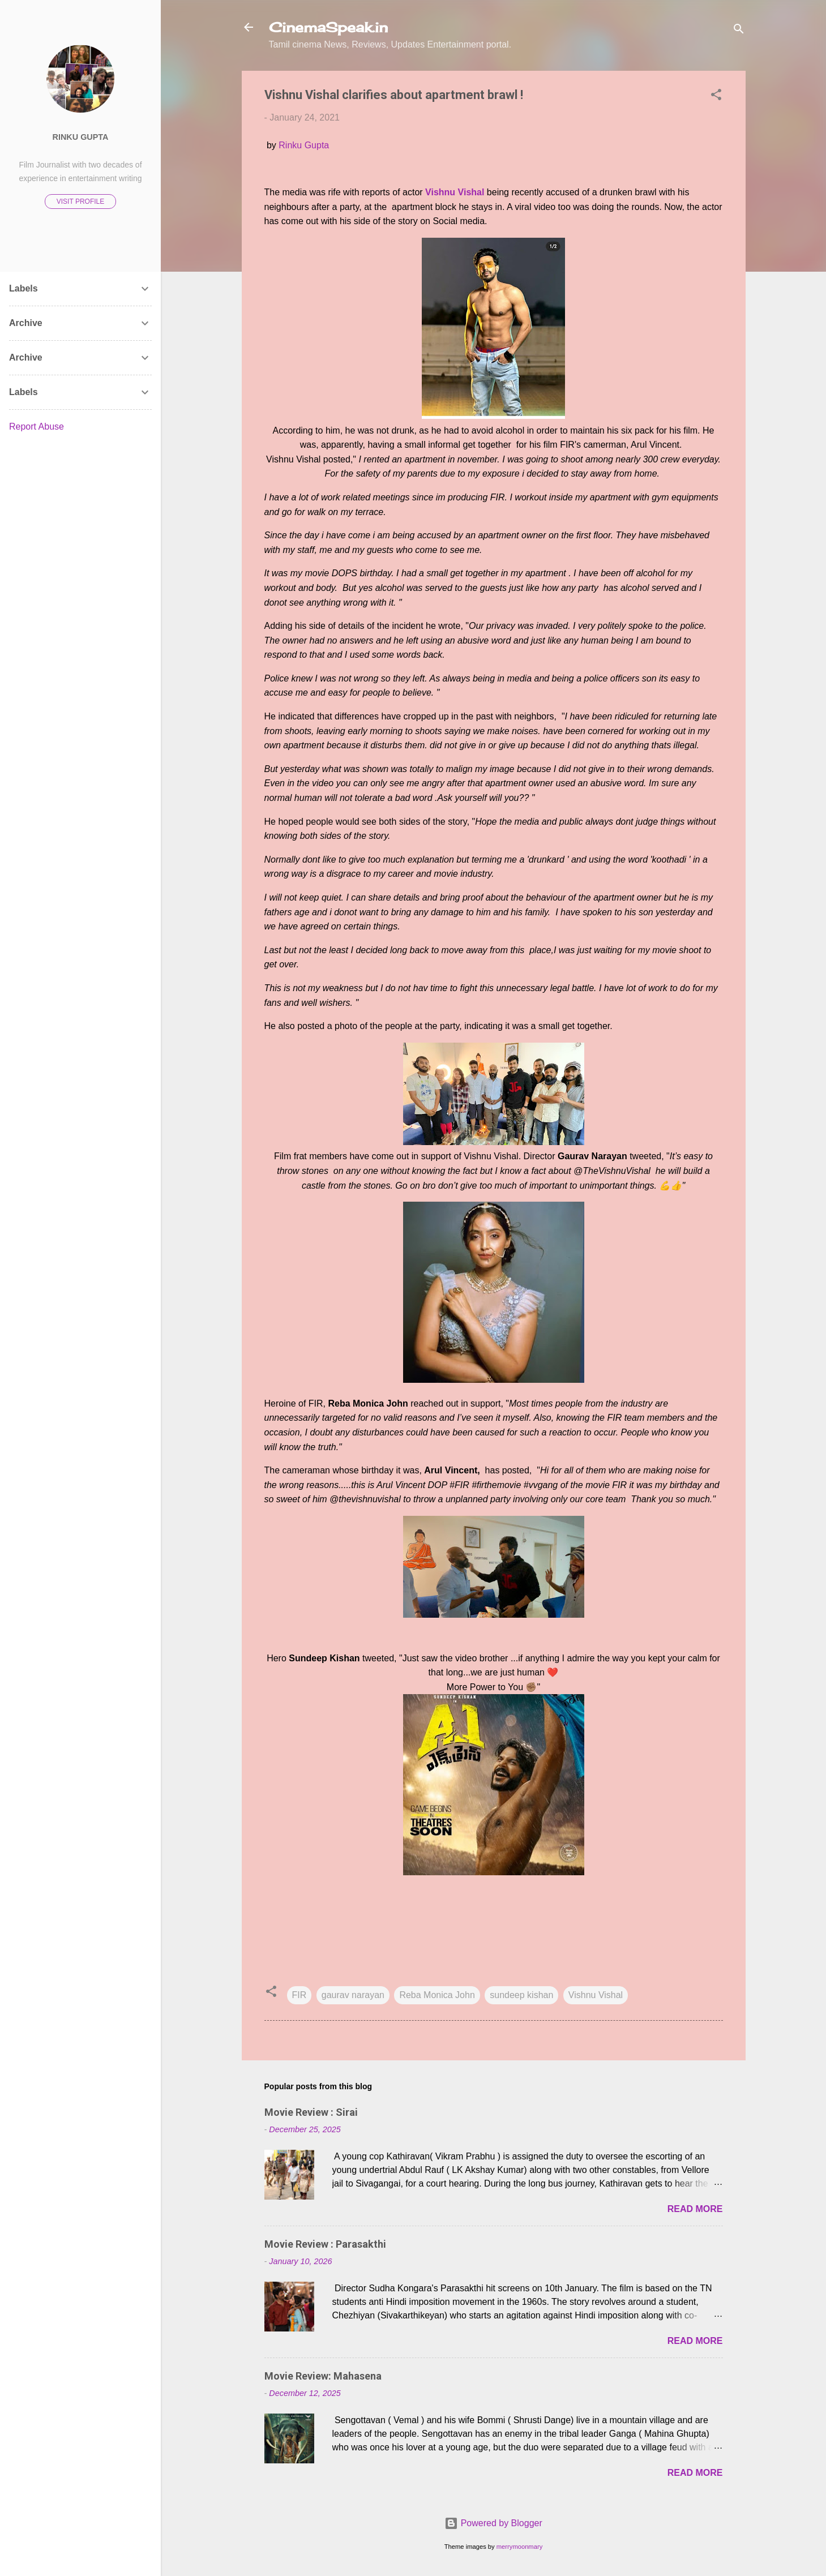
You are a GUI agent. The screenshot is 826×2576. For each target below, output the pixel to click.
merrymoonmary (519, 2546)
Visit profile (80, 201)
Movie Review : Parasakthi (325, 2244)
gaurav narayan (353, 1995)
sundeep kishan (521, 1995)
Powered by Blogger (493, 2523)
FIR (299, 1995)
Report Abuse (36, 426)
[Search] (739, 31)
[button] (716, 96)
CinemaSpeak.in (328, 27)
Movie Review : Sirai (311, 2112)
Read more (695, 2209)
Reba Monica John (436, 1995)
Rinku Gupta (304, 145)
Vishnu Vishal (595, 1995)
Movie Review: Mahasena (323, 2376)
